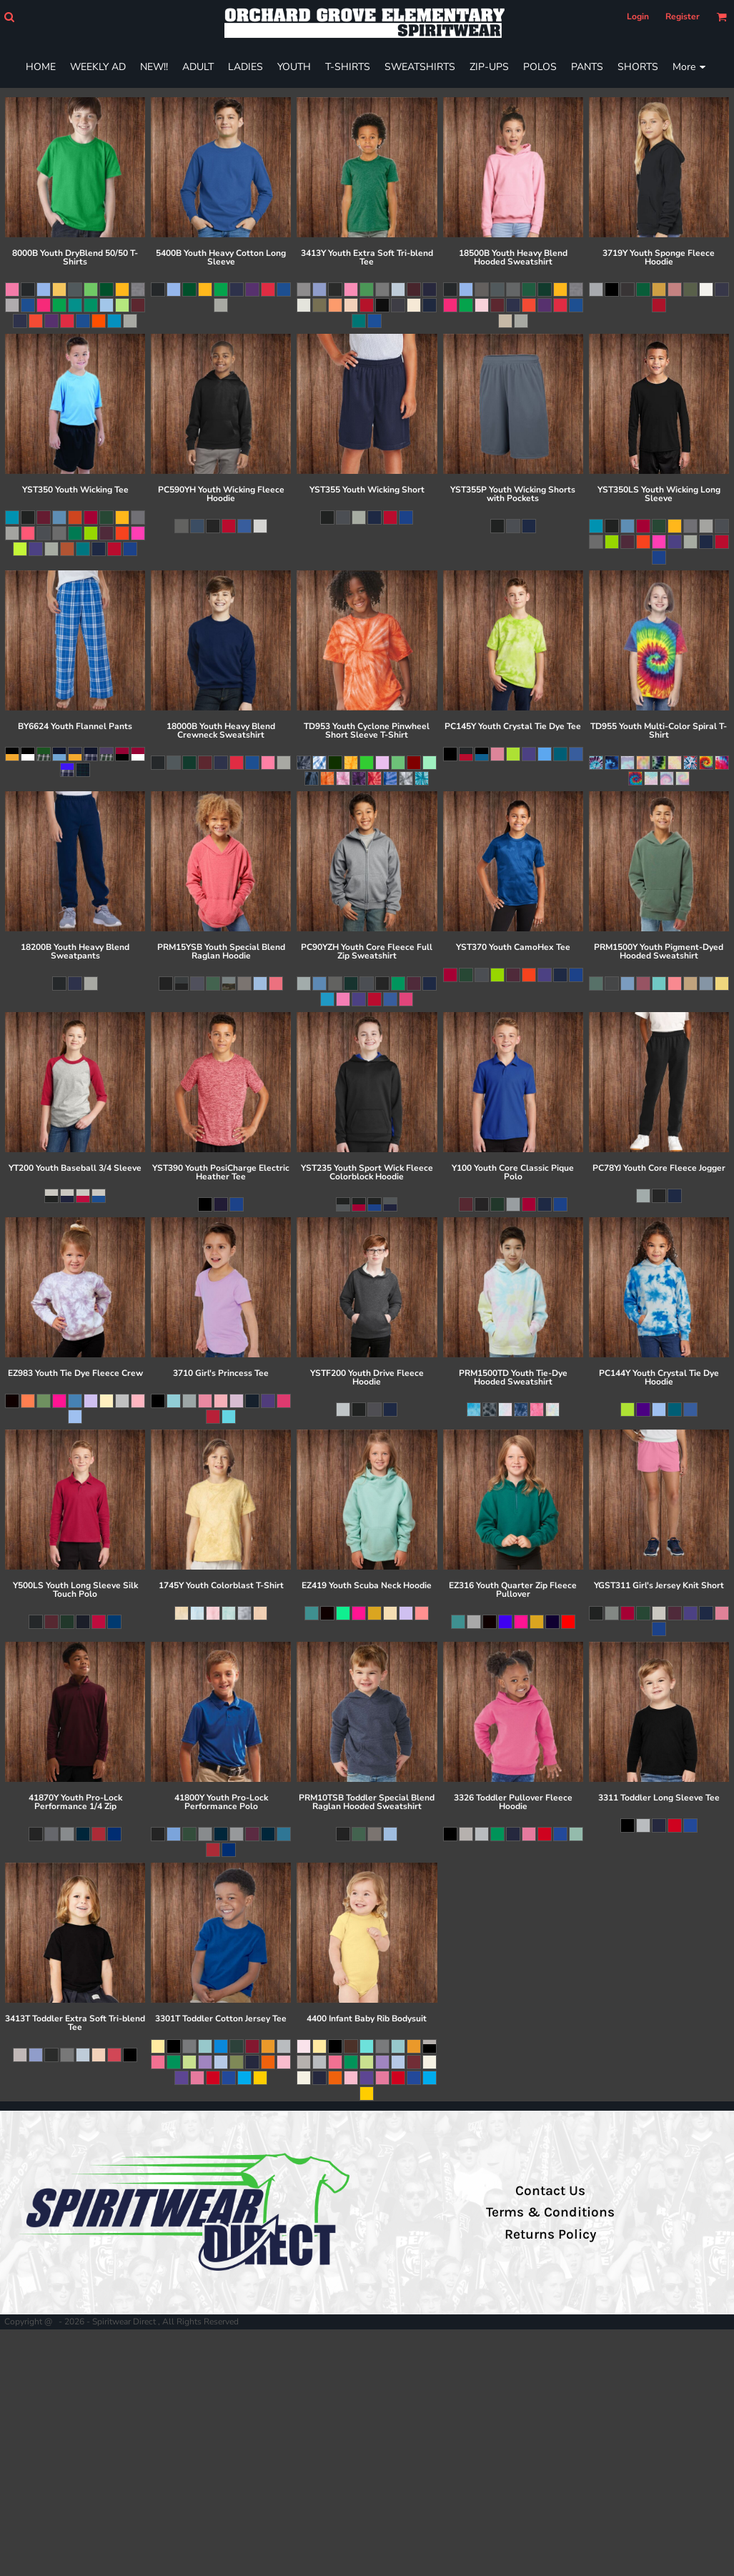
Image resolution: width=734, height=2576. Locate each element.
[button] (9, 16)
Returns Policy (550, 2234)
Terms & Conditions (550, 2212)
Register (682, 16)
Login (638, 16)
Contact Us (550, 2191)
